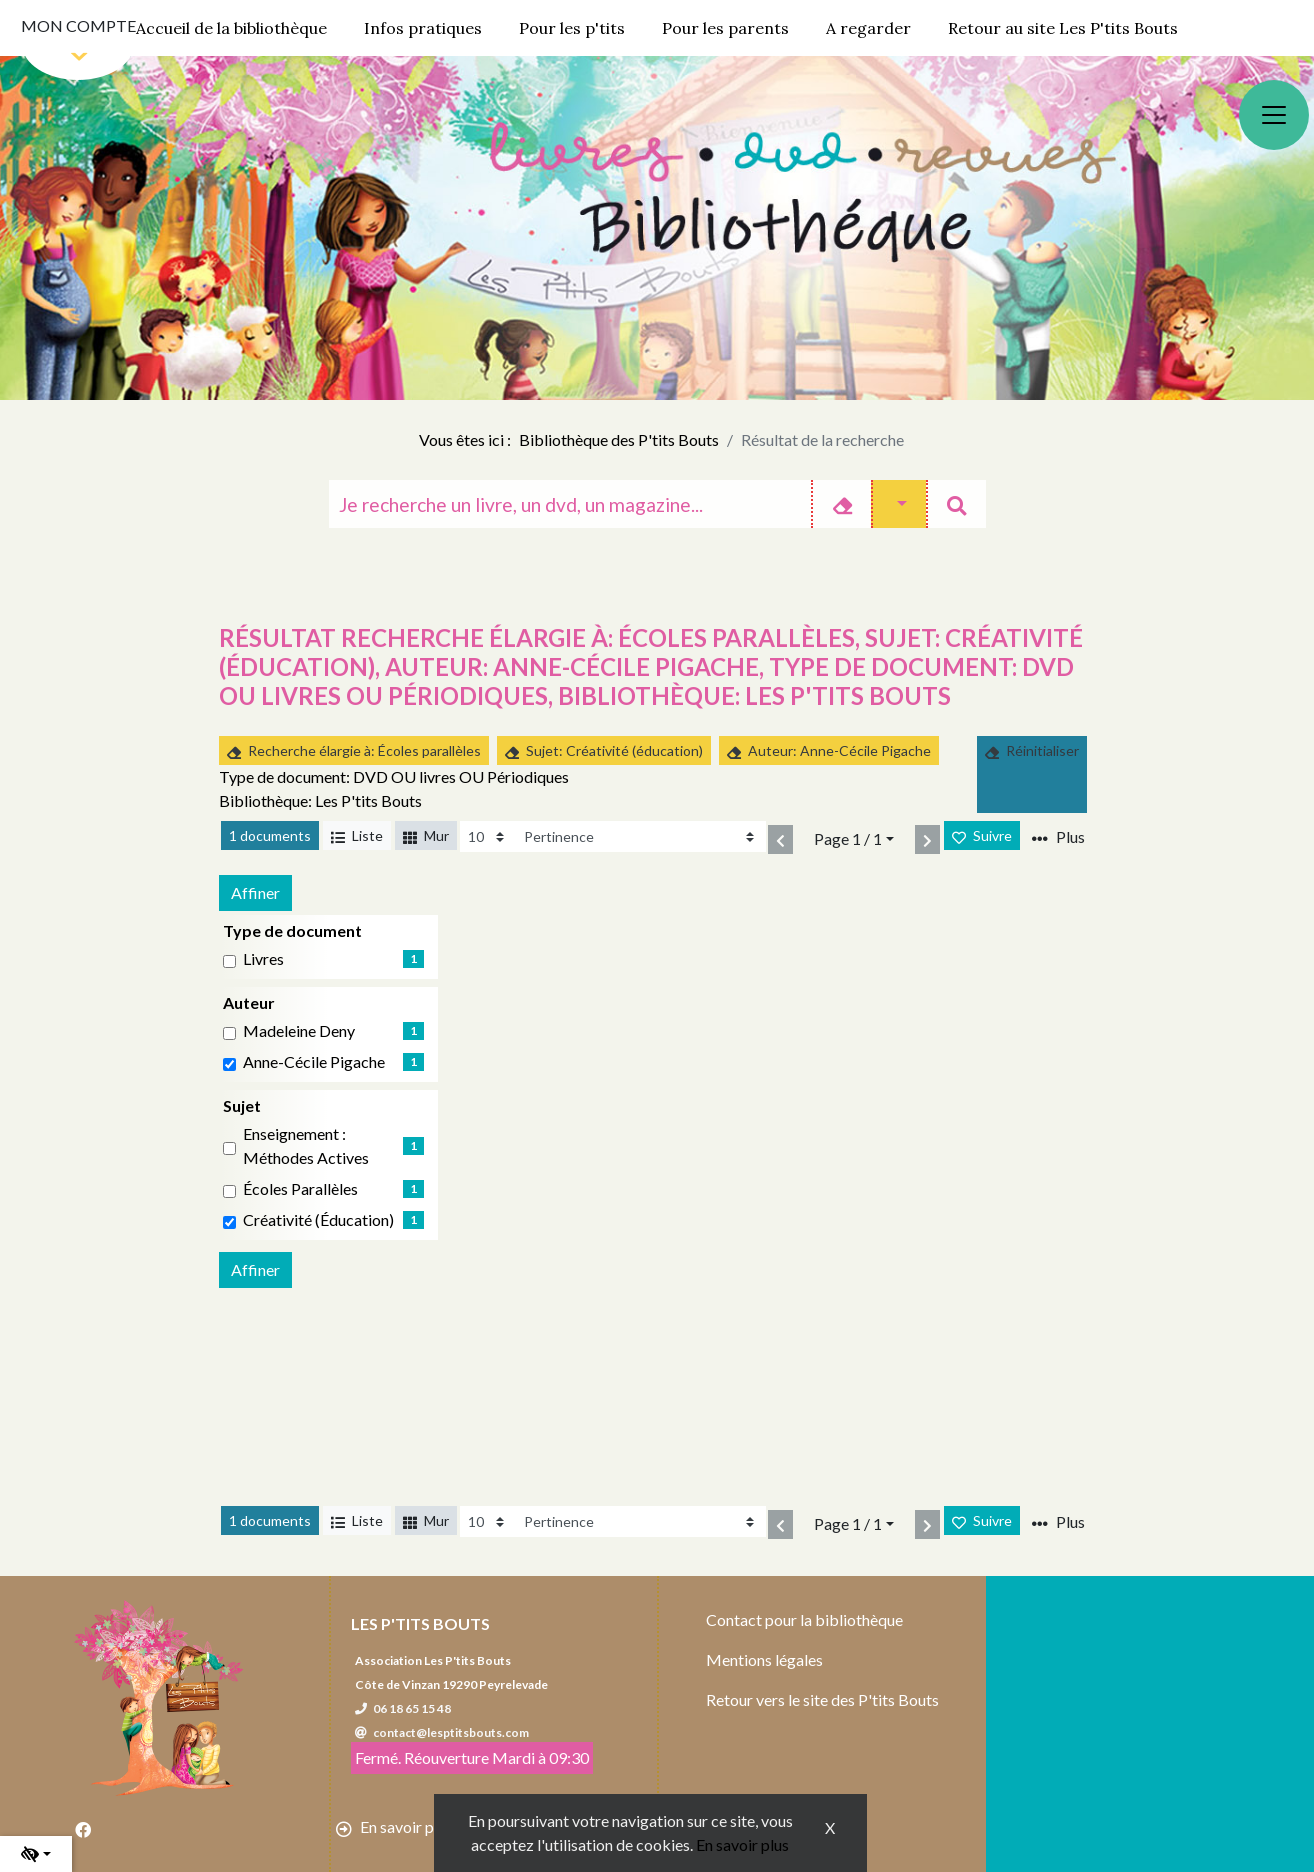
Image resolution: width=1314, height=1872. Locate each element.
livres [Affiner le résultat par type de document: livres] (263, 958)
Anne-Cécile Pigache (314, 1061)
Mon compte (78, 25)
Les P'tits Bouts (420, 1623)
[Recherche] (570, 504)
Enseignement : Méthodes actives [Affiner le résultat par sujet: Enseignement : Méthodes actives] (306, 1145)
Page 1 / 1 (848, 838)
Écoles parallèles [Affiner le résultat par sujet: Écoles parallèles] (300, 1188)
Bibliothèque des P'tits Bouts (619, 439)
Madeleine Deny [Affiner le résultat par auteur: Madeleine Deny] (299, 1030)
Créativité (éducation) (318, 1219)
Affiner (255, 892)
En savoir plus (742, 1844)
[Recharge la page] (488, 836)
